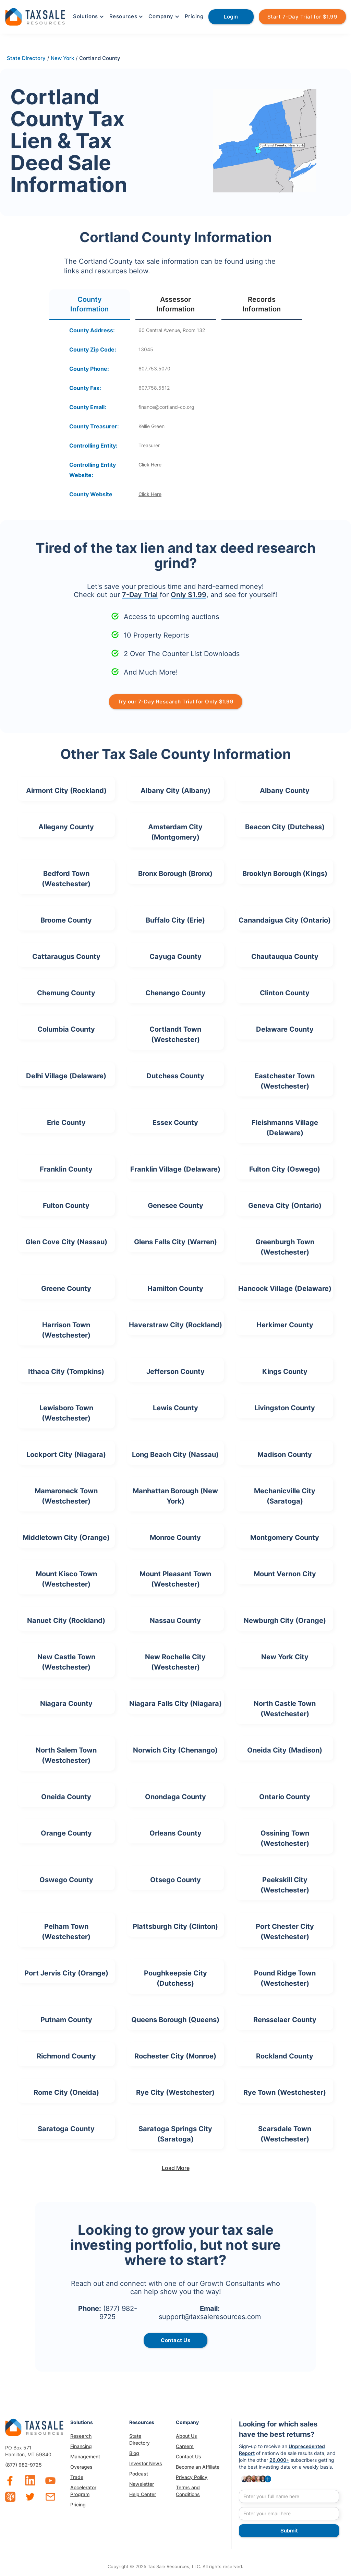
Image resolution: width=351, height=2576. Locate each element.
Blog (134, 2453)
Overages (81, 2467)
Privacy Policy (191, 2477)
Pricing (194, 16)
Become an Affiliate (197, 2467)
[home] (35, 16)
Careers (185, 2446)
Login (231, 16)
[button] (88, 16)
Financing (81, 2446)
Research (81, 2436)
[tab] (89, 304)
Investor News (145, 2463)
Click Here (149, 464)
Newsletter (141, 2484)
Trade (76, 2477)
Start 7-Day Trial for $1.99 (302, 16)
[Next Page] (175, 2167)
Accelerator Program (83, 2490)
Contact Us (188, 2456)
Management (85, 2456)
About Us (186, 2436)
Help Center (142, 2494)
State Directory (139, 2439)
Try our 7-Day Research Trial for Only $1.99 (176, 701)
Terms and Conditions (188, 2490)
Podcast (138, 2474)
